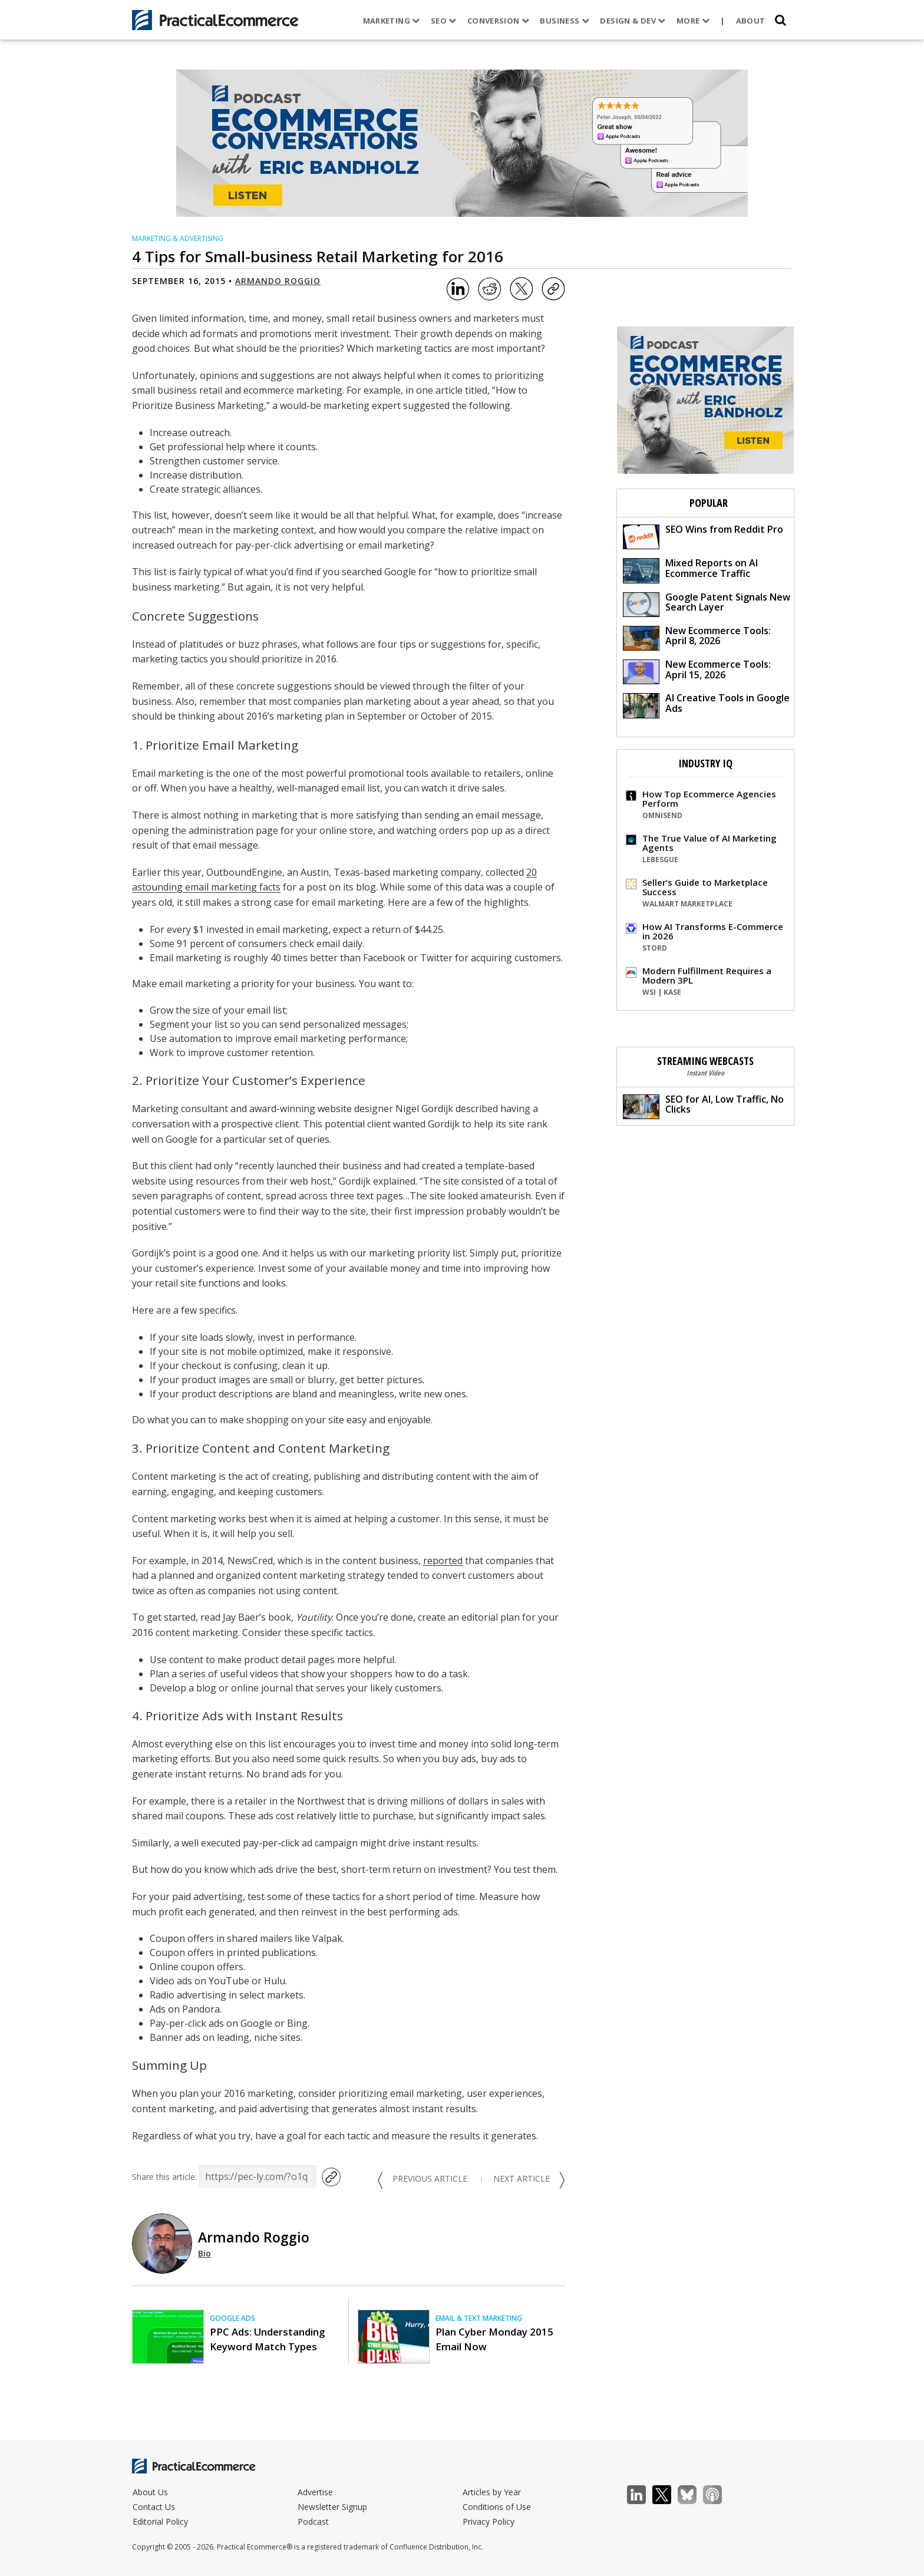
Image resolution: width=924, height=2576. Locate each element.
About (750, 20)
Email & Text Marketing (478, 2318)
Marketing (391, 20)
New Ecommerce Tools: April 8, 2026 (697, 637)
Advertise (315, 2492)
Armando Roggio (278, 280)
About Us (150, 2492)
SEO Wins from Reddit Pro (703, 536)
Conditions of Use (497, 2506)
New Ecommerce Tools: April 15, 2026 (697, 671)
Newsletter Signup (332, 2506)
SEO (444, 20)
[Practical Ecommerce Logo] (215, 20)
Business (564, 20)
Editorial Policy (160, 2521)
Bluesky (693, 2495)
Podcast (313, 2521)
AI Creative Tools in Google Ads (706, 704)
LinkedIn (642, 2495)
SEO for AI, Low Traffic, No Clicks (703, 1106)
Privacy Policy (488, 2521)
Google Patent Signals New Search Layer (706, 604)
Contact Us (154, 2506)
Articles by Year (492, 2492)
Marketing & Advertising (177, 238)
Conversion (498, 20)
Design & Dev (632, 20)
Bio (204, 2253)
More (693, 20)
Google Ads (232, 2318)
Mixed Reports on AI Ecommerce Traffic (690, 569)
